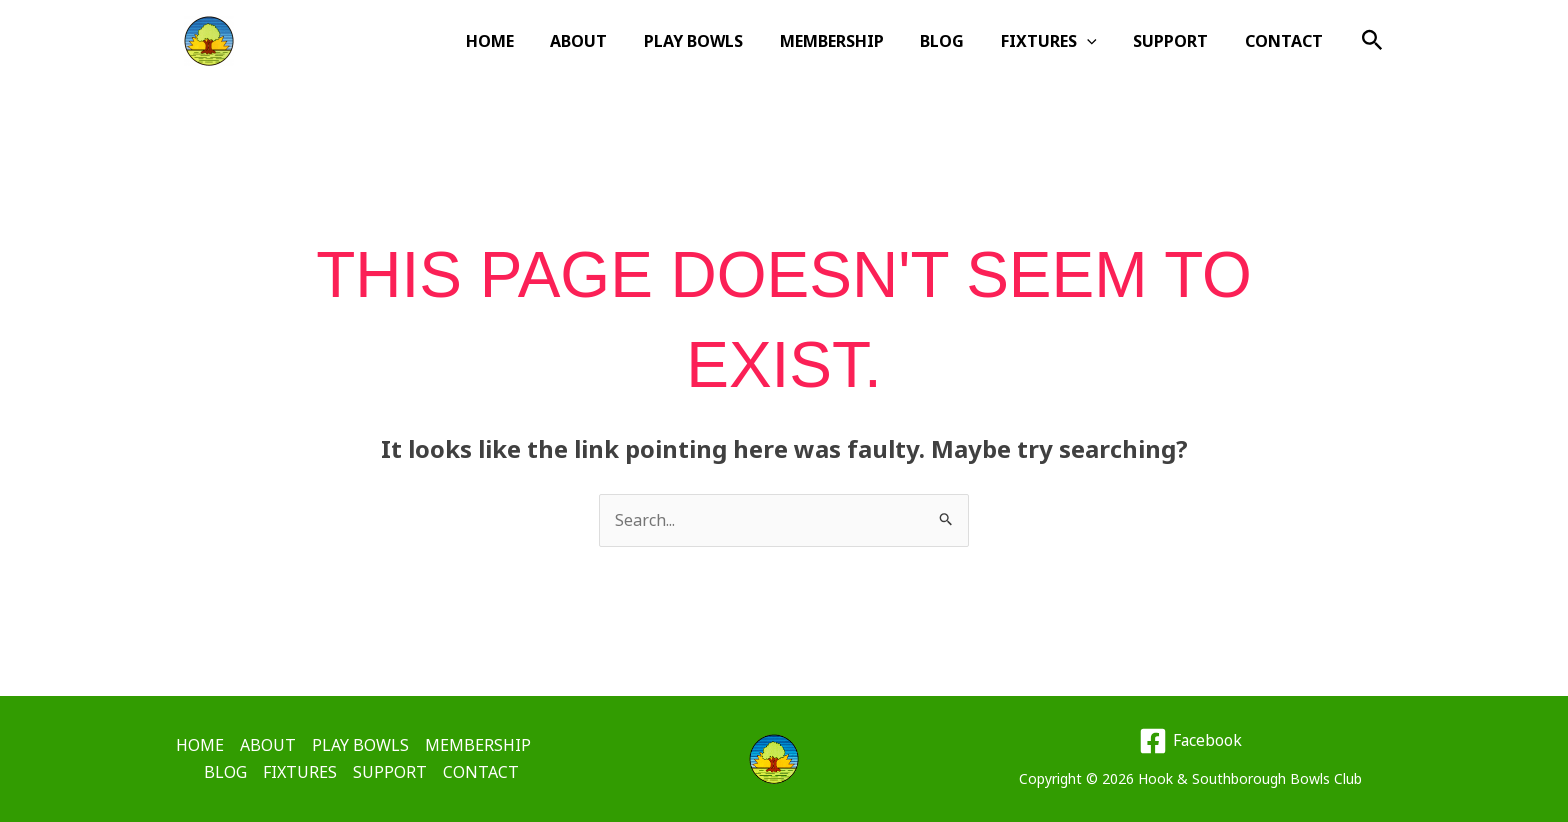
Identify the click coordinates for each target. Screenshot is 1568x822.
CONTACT (1286, 41)
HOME (525, 41)
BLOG (959, 41)
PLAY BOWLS (719, 41)
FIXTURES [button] (1061, 41)
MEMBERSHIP (853, 41)
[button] (1099, 41)
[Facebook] (1190, 741)
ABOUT (609, 41)
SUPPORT (1177, 41)
